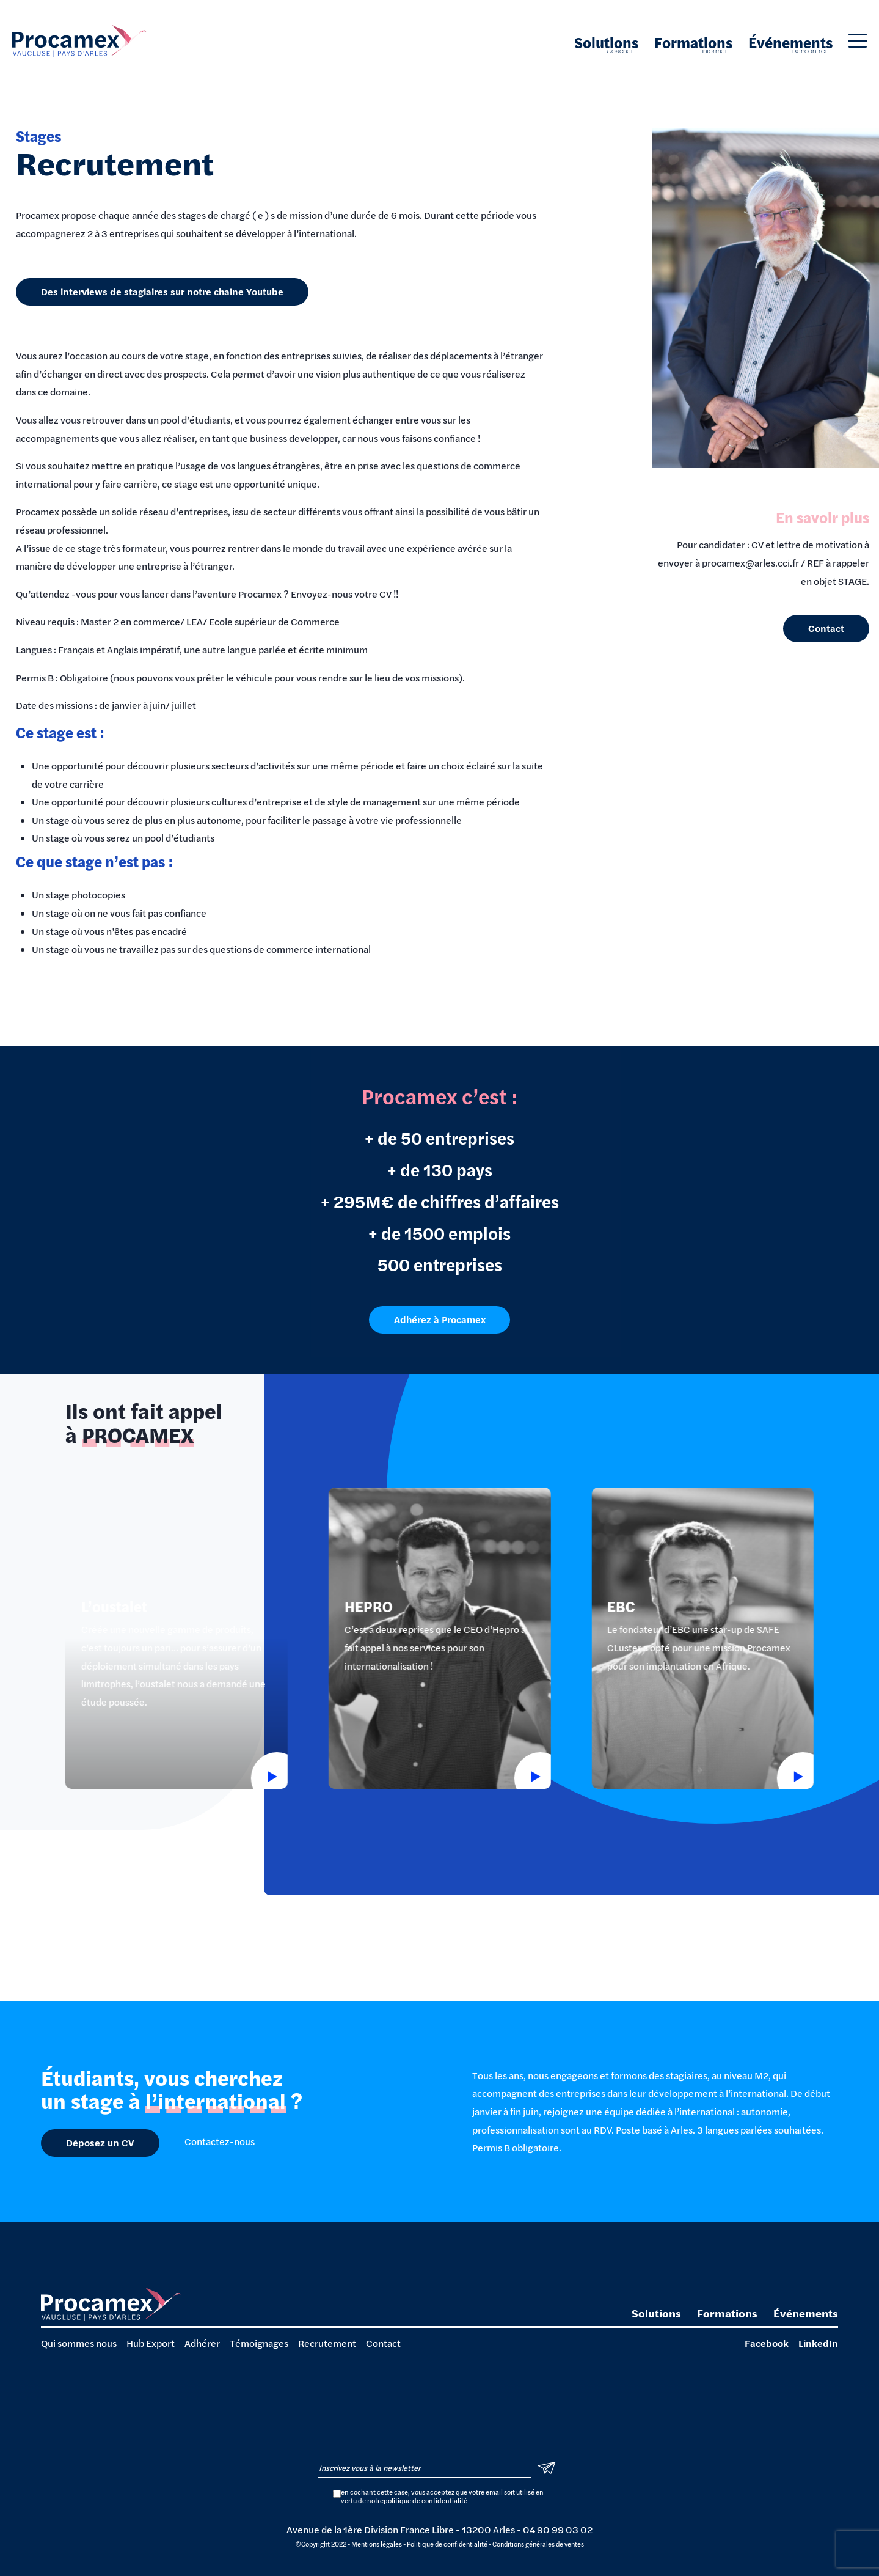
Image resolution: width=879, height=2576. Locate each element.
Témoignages (259, 2342)
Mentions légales (376, 2543)
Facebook (767, 2342)
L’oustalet (114, 1642)
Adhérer (202, 2342)
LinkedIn (818, 2342)
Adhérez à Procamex (440, 1355)
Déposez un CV (100, 2142)
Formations (693, 42)
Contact (826, 628)
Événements (790, 42)
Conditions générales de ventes (538, 2543)
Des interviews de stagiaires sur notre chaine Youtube (162, 291)
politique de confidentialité (425, 2500)
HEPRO (368, 1642)
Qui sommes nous (79, 2342)
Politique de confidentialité (447, 2543)
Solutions (606, 42)
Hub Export (150, 2342)
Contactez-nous (219, 2141)
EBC (621, 1642)
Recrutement (327, 2342)
